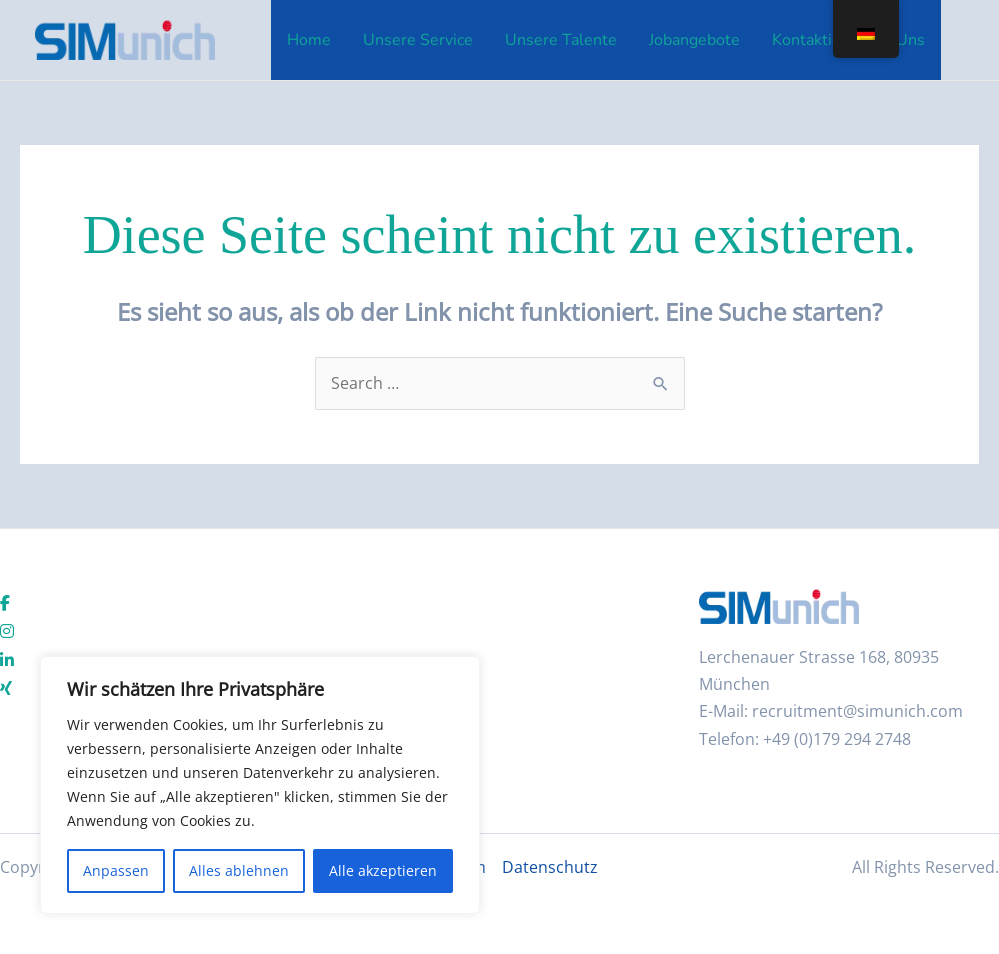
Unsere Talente (561, 40)
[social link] (5, 603)
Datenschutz (550, 867)
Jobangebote (694, 40)
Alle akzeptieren (383, 870)
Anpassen (116, 870)
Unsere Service (418, 40)
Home (309, 40)
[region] (260, 785)
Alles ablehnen (239, 870)
